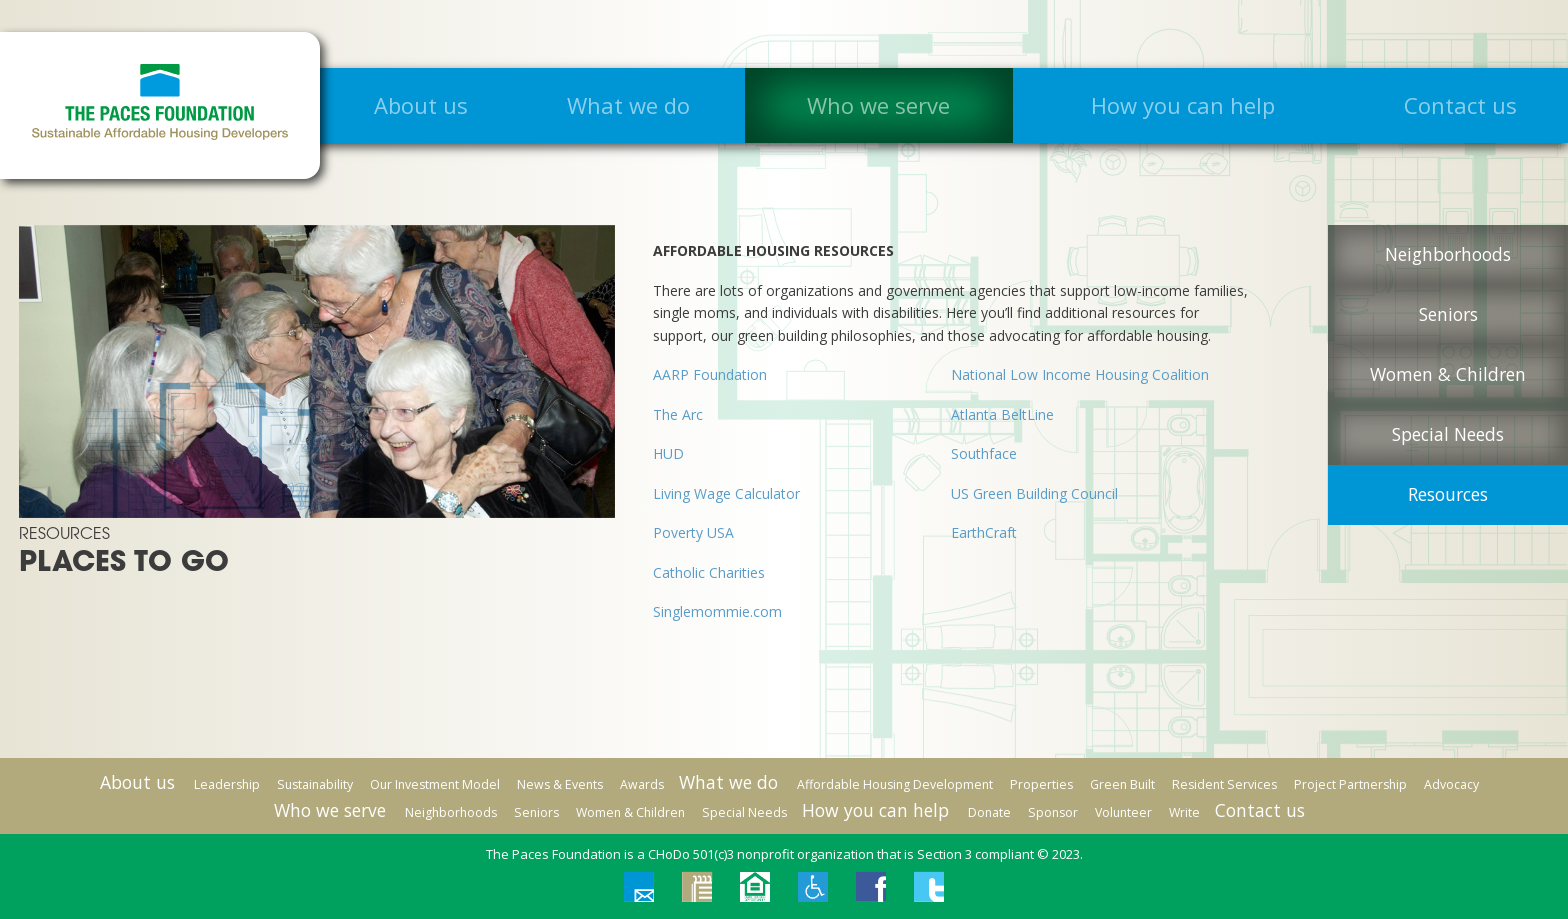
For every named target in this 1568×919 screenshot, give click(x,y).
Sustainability (315, 784)
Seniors (1448, 314)
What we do (628, 105)
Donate (989, 812)
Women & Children (1448, 374)
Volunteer (1123, 812)
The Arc (678, 414)
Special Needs (1448, 434)
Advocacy (1451, 784)
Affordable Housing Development (895, 784)
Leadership (227, 784)
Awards (642, 784)
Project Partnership (1350, 784)
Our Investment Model (435, 784)
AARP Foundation (710, 374)
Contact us (1460, 105)
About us (421, 105)
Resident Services (1224, 784)
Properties (1041, 784)
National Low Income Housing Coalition (1080, 374)
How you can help (1183, 105)
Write (1184, 812)
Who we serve (878, 105)
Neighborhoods (1448, 254)
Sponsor (1053, 812)
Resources (1448, 494)
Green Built (1122, 784)
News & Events (560, 784)
